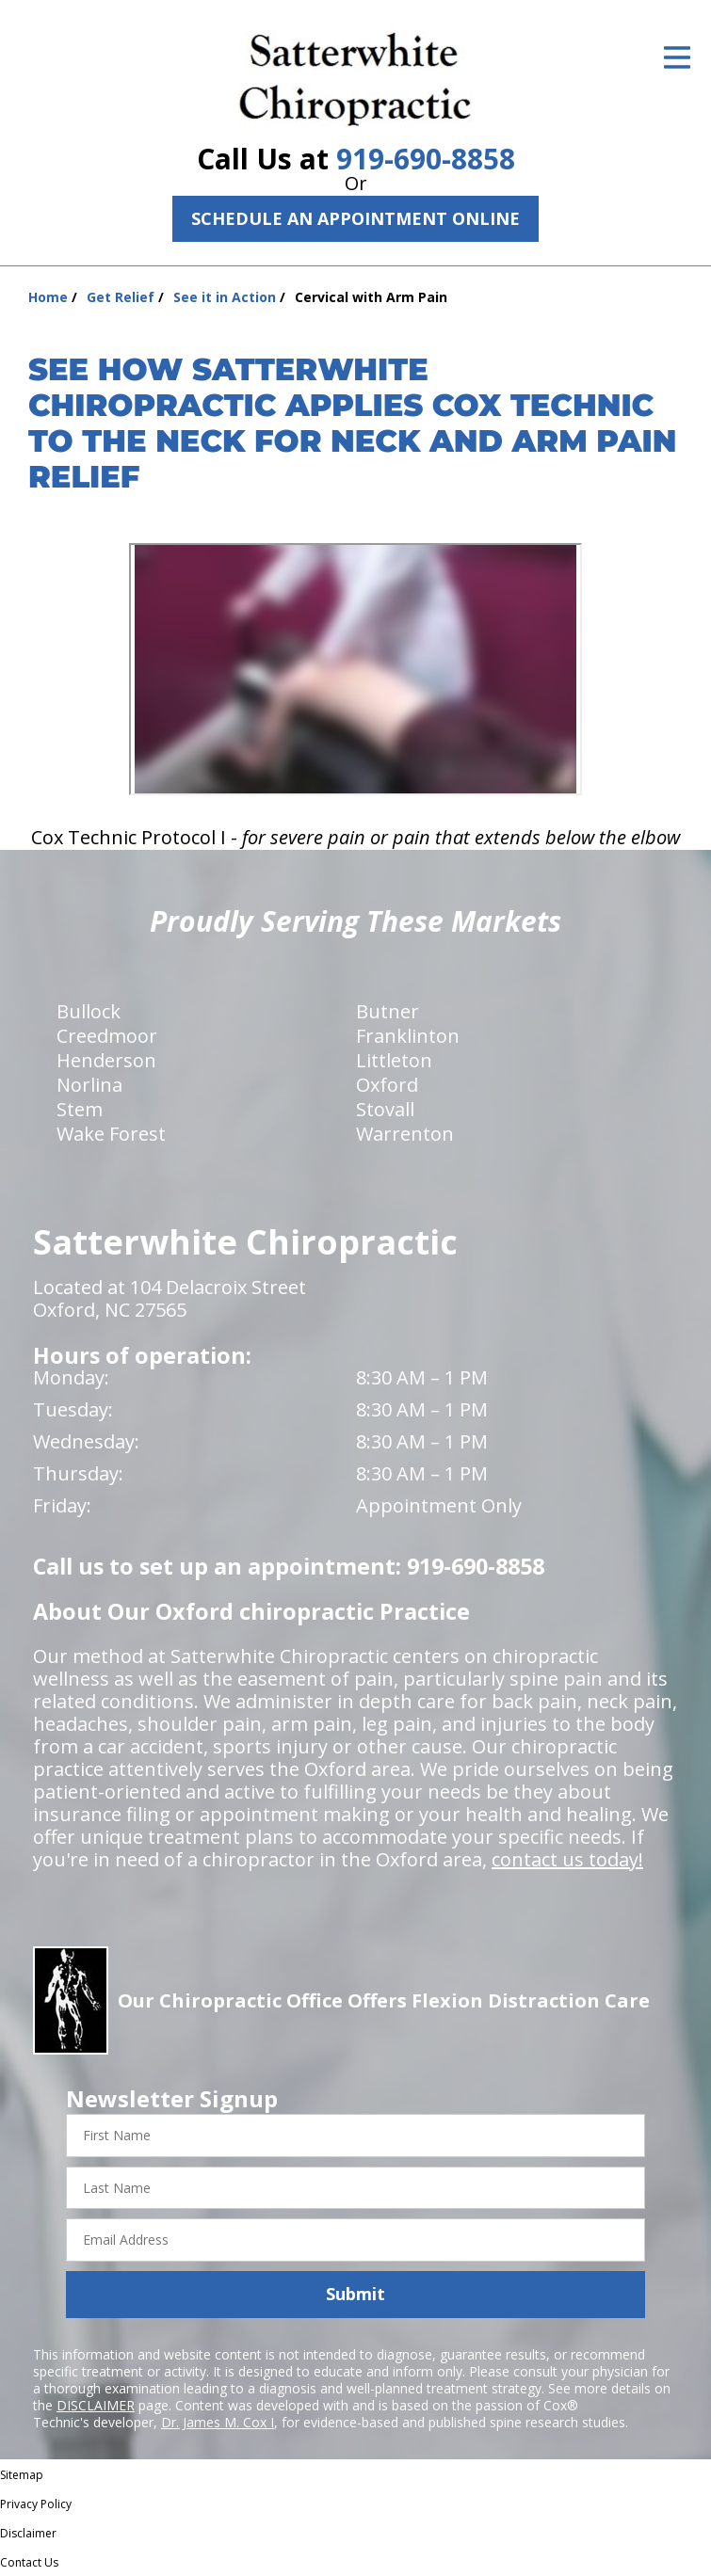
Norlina (89, 1084)
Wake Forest (111, 1133)
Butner (387, 1011)
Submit (355, 2293)
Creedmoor (107, 1035)
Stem (80, 1109)
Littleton (394, 1060)
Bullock (89, 1011)
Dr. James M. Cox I (217, 2422)
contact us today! (567, 1859)
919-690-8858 (425, 158)
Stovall (385, 1109)
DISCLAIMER (96, 2405)
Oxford (387, 1084)
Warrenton (405, 1133)
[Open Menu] (677, 57)
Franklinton (408, 1035)
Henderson (106, 1060)
